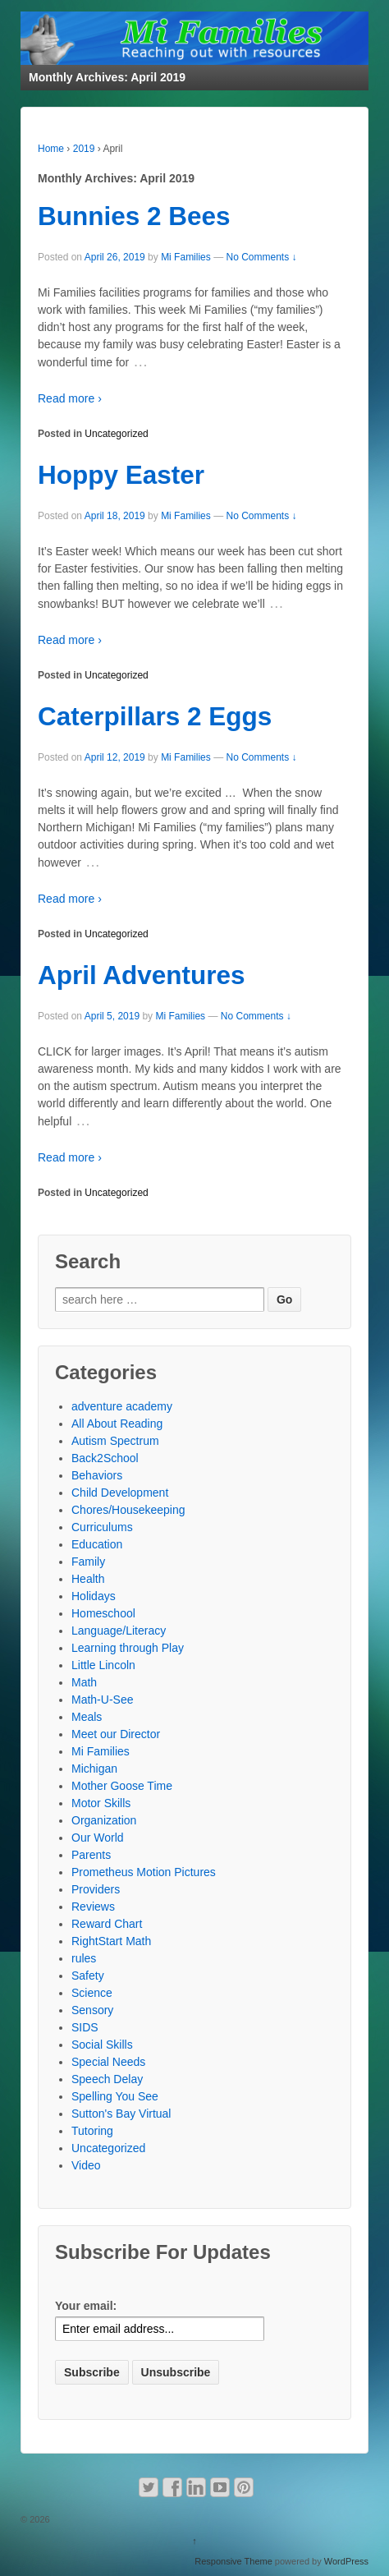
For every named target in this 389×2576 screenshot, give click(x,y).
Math (84, 1682)
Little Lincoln (103, 1665)
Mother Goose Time (121, 1785)
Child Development (119, 1492)
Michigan (94, 1768)
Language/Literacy (118, 1630)
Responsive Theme (233, 2561)
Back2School (105, 1458)
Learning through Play (127, 1647)
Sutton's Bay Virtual (121, 2113)
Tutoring (92, 2130)
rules (83, 1958)
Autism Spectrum (115, 1440)
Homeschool (103, 1613)
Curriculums (102, 1527)
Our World (97, 1837)
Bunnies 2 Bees (134, 216)
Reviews (93, 1906)
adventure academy (121, 1406)
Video (86, 2165)
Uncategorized (116, 433)
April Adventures (141, 975)
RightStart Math (111, 1941)
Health (87, 1578)
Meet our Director (115, 1734)
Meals (86, 1716)
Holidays (93, 1596)
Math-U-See (102, 1699)
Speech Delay (107, 2079)
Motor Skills (100, 1803)
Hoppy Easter (121, 475)
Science (91, 1992)
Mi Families (186, 257)
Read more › (70, 398)
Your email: (86, 2305)
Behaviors (96, 1475)
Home (51, 148)
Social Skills (102, 2044)
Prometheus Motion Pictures (143, 1872)
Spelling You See (114, 2096)
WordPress (346, 2561)
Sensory (92, 2010)
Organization (103, 1820)
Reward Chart (106, 1923)
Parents (91, 1854)
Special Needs (108, 2061)
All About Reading (116, 1423)
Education (96, 1544)
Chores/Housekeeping (128, 1509)
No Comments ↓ (261, 257)
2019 (84, 148)
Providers (95, 1889)
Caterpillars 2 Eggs (155, 716)
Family (88, 1561)
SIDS (84, 2027)
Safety (87, 1975)
